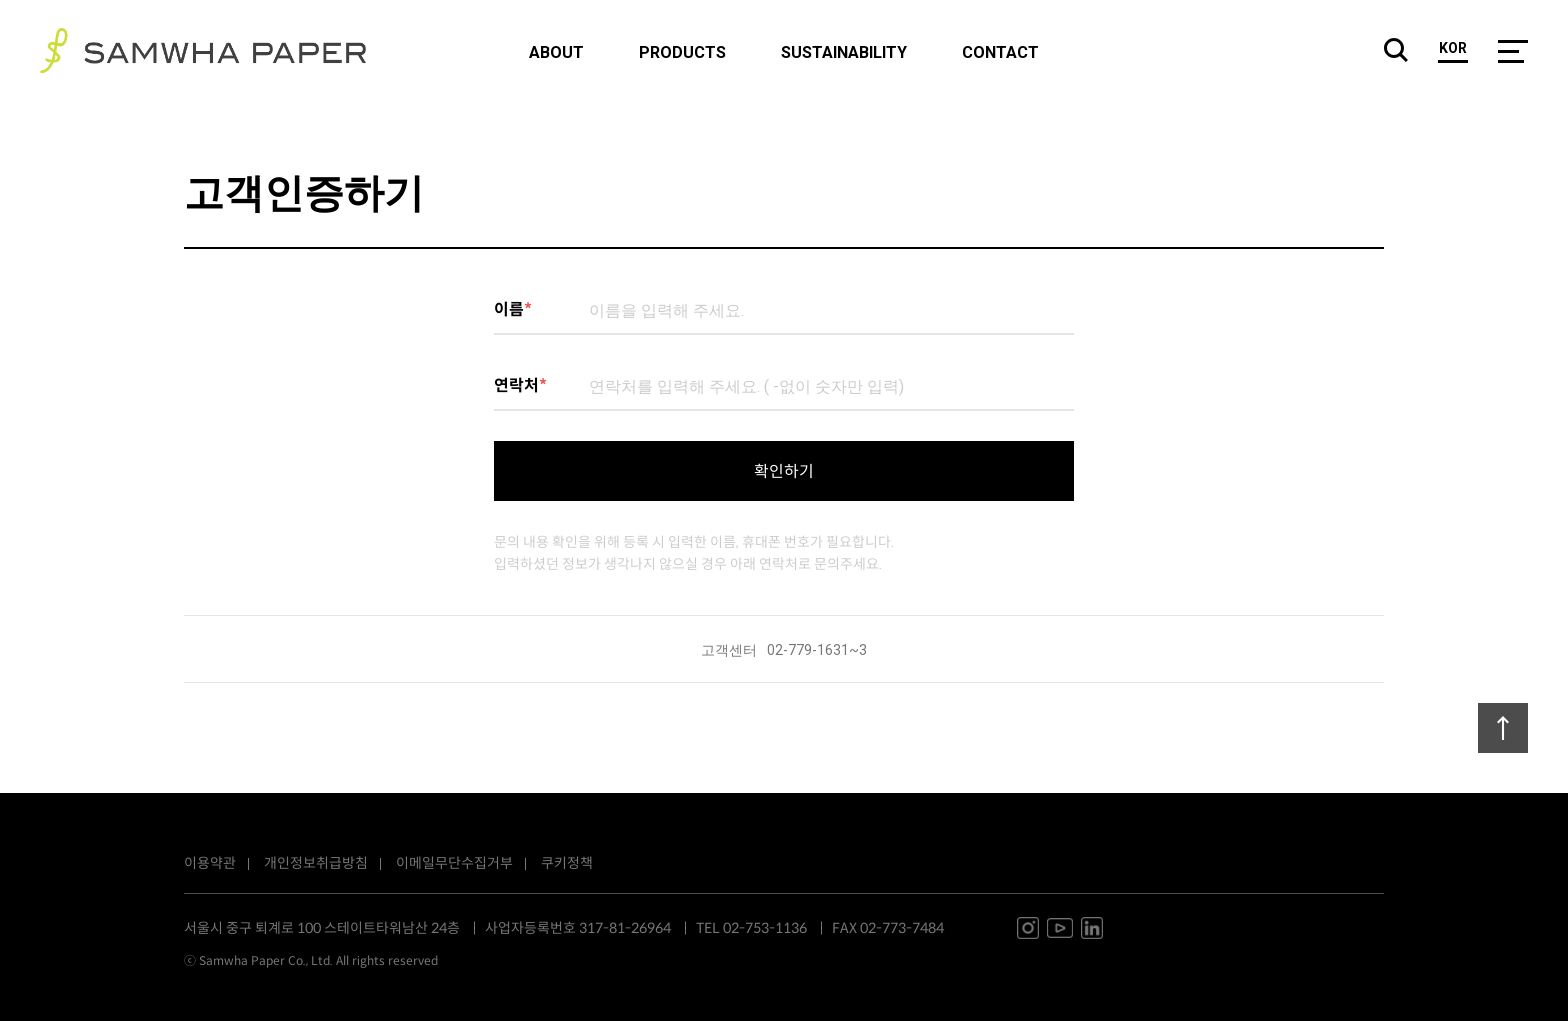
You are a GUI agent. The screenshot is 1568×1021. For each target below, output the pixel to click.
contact (1000, 53)
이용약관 (210, 863)
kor (1453, 48)
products (682, 53)
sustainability (844, 53)
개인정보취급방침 (316, 863)
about (556, 53)
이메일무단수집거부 (454, 863)
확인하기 (784, 471)
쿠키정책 (567, 863)
